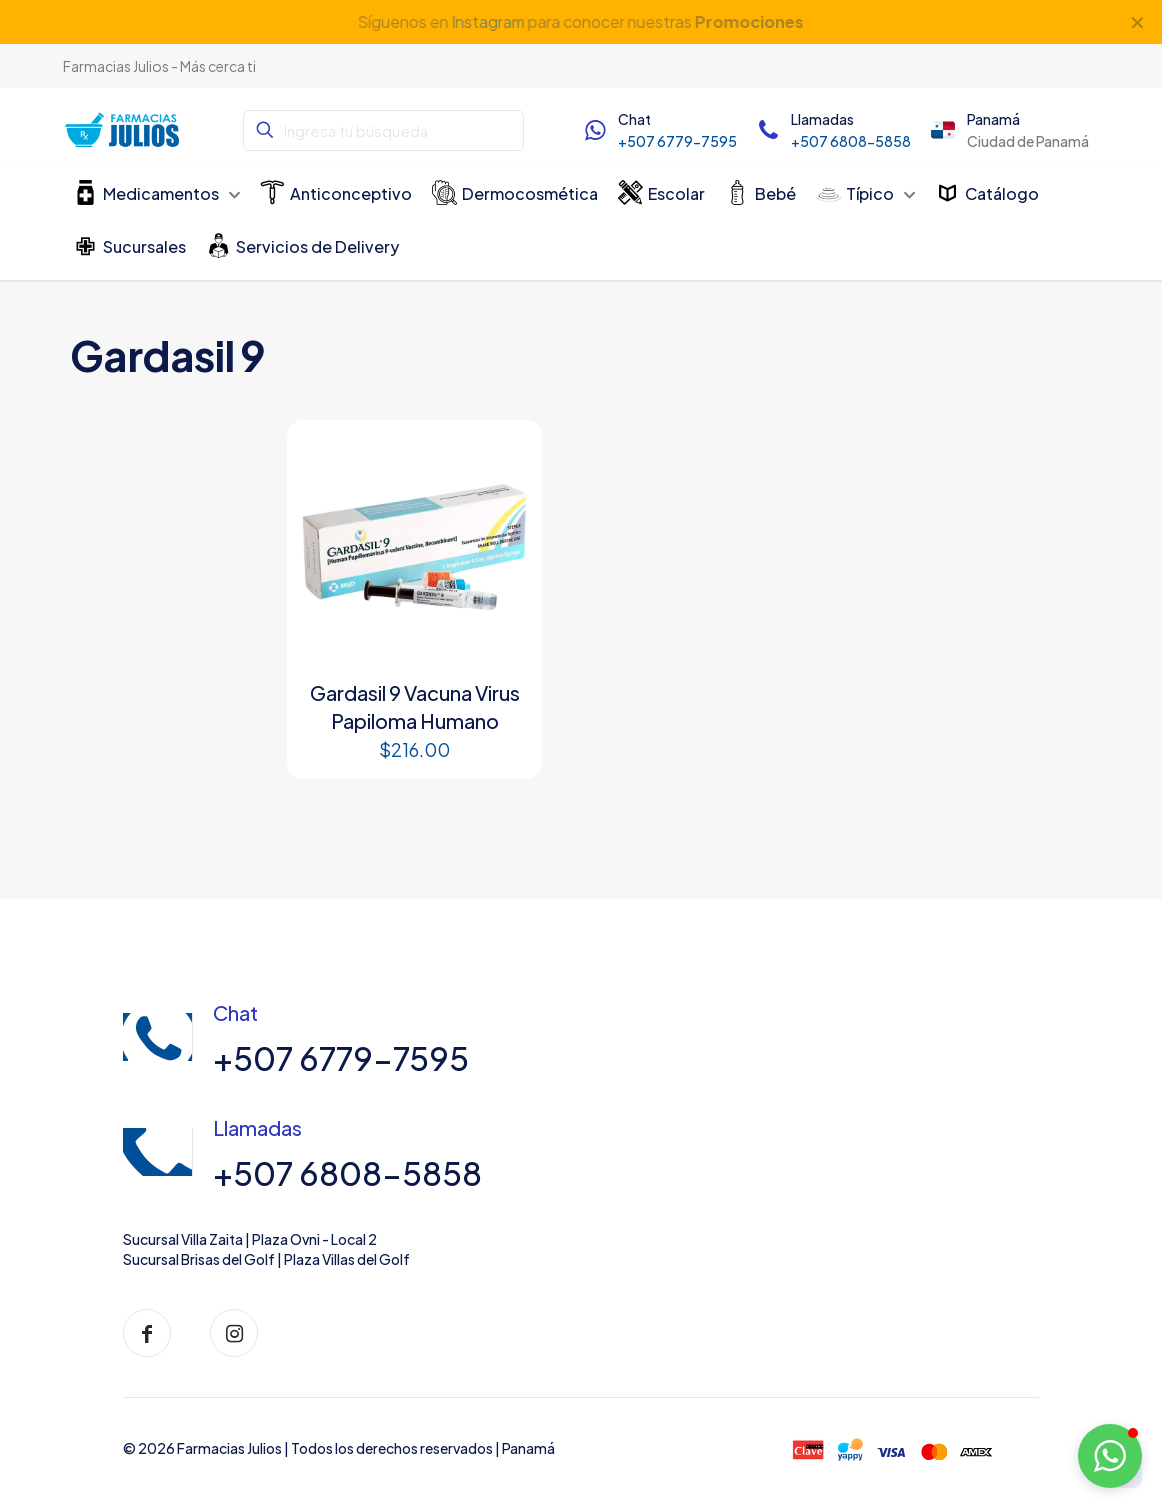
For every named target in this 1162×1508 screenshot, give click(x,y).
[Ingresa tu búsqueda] (383, 130)
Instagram (488, 21)
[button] (1110, 1456)
